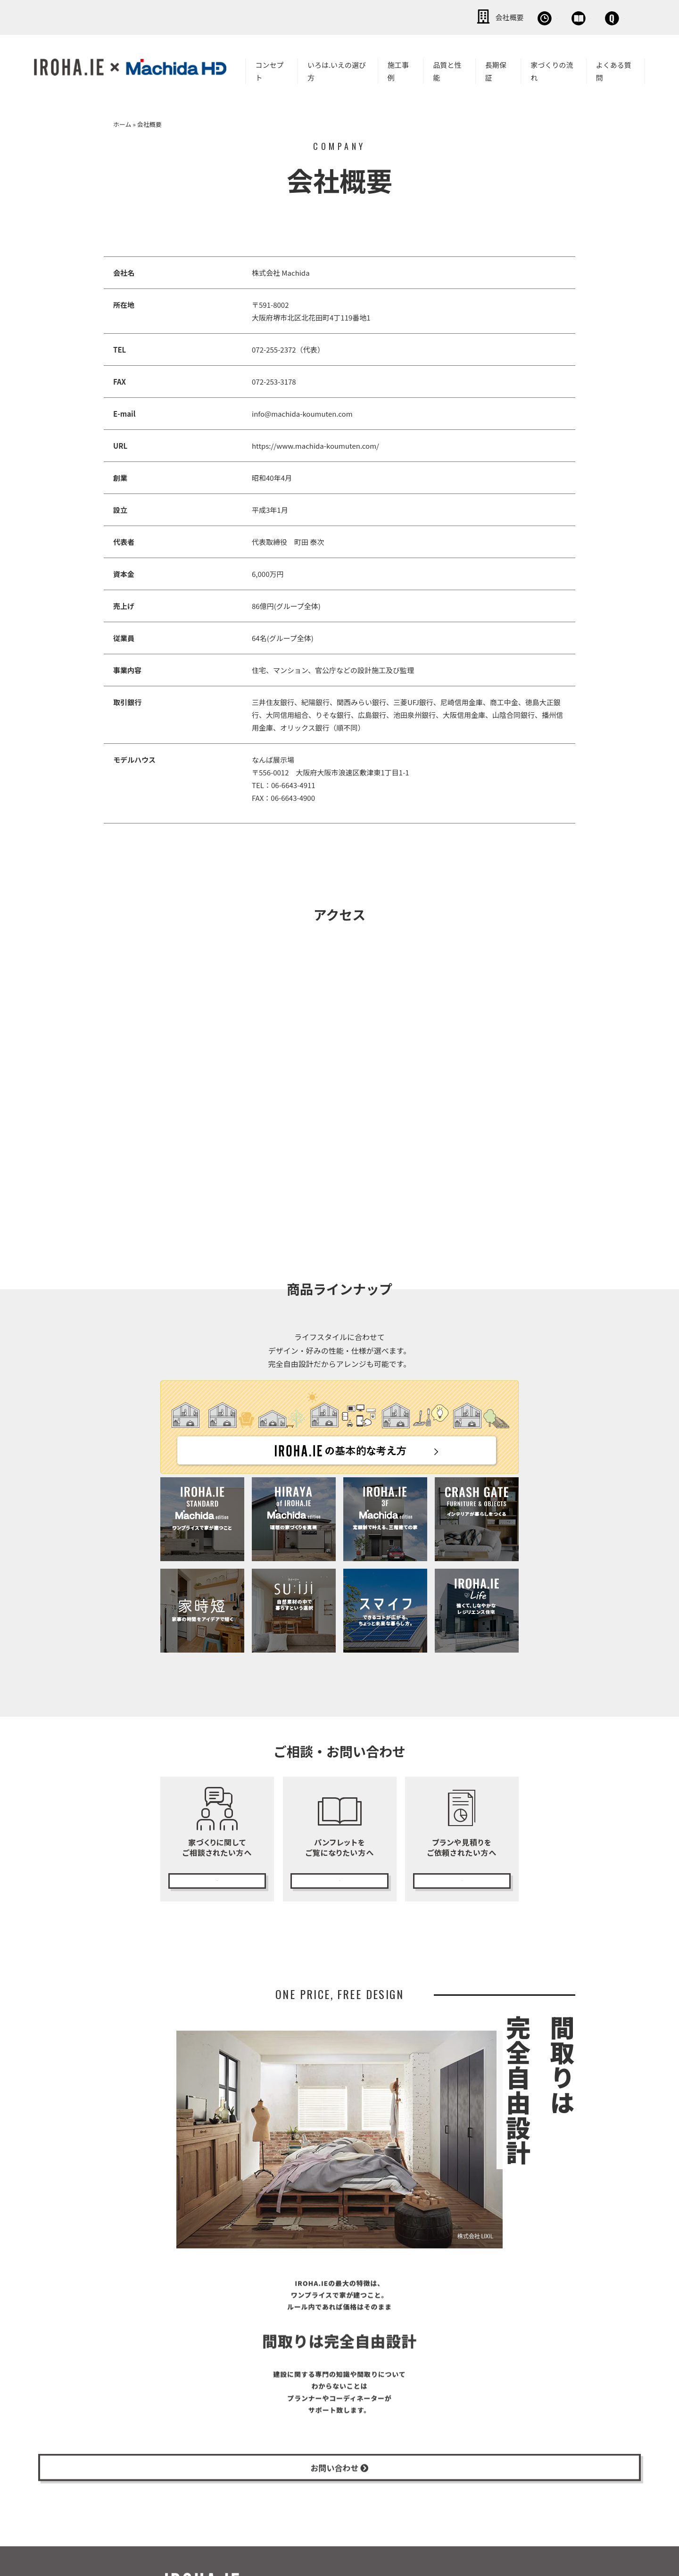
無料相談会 (461, 16)
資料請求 (525, 16)
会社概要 (396, 16)
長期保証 (495, 69)
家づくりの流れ (551, 69)
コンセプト (269, 69)
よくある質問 (613, 69)
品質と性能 (447, 69)
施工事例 (398, 69)
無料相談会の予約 (217, 1875)
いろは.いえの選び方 (336, 69)
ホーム (122, 122)
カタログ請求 (339, 1875)
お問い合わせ (594, 16)
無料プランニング (462, 1875)
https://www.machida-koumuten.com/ (315, 444)
